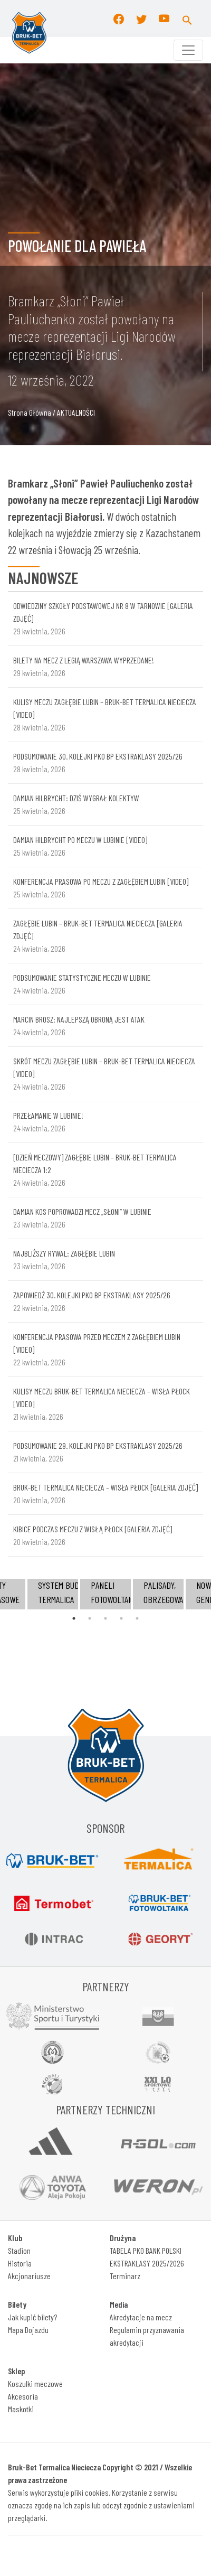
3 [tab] (105, 1618)
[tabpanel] (105, 1594)
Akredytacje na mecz (141, 2317)
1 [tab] (74, 1618)
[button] (187, 18)
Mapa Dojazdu (28, 2330)
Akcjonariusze (29, 2276)
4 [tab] (121, 1618)
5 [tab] (137, 1618)
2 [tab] (89, 1618)
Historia (20, 2263)
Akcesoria (23, 2396)
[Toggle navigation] (188, 50)
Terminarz (125, 2276)
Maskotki (21, 2409)
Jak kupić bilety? (32, 2317)
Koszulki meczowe (35, 2383)
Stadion (19, 2250)
